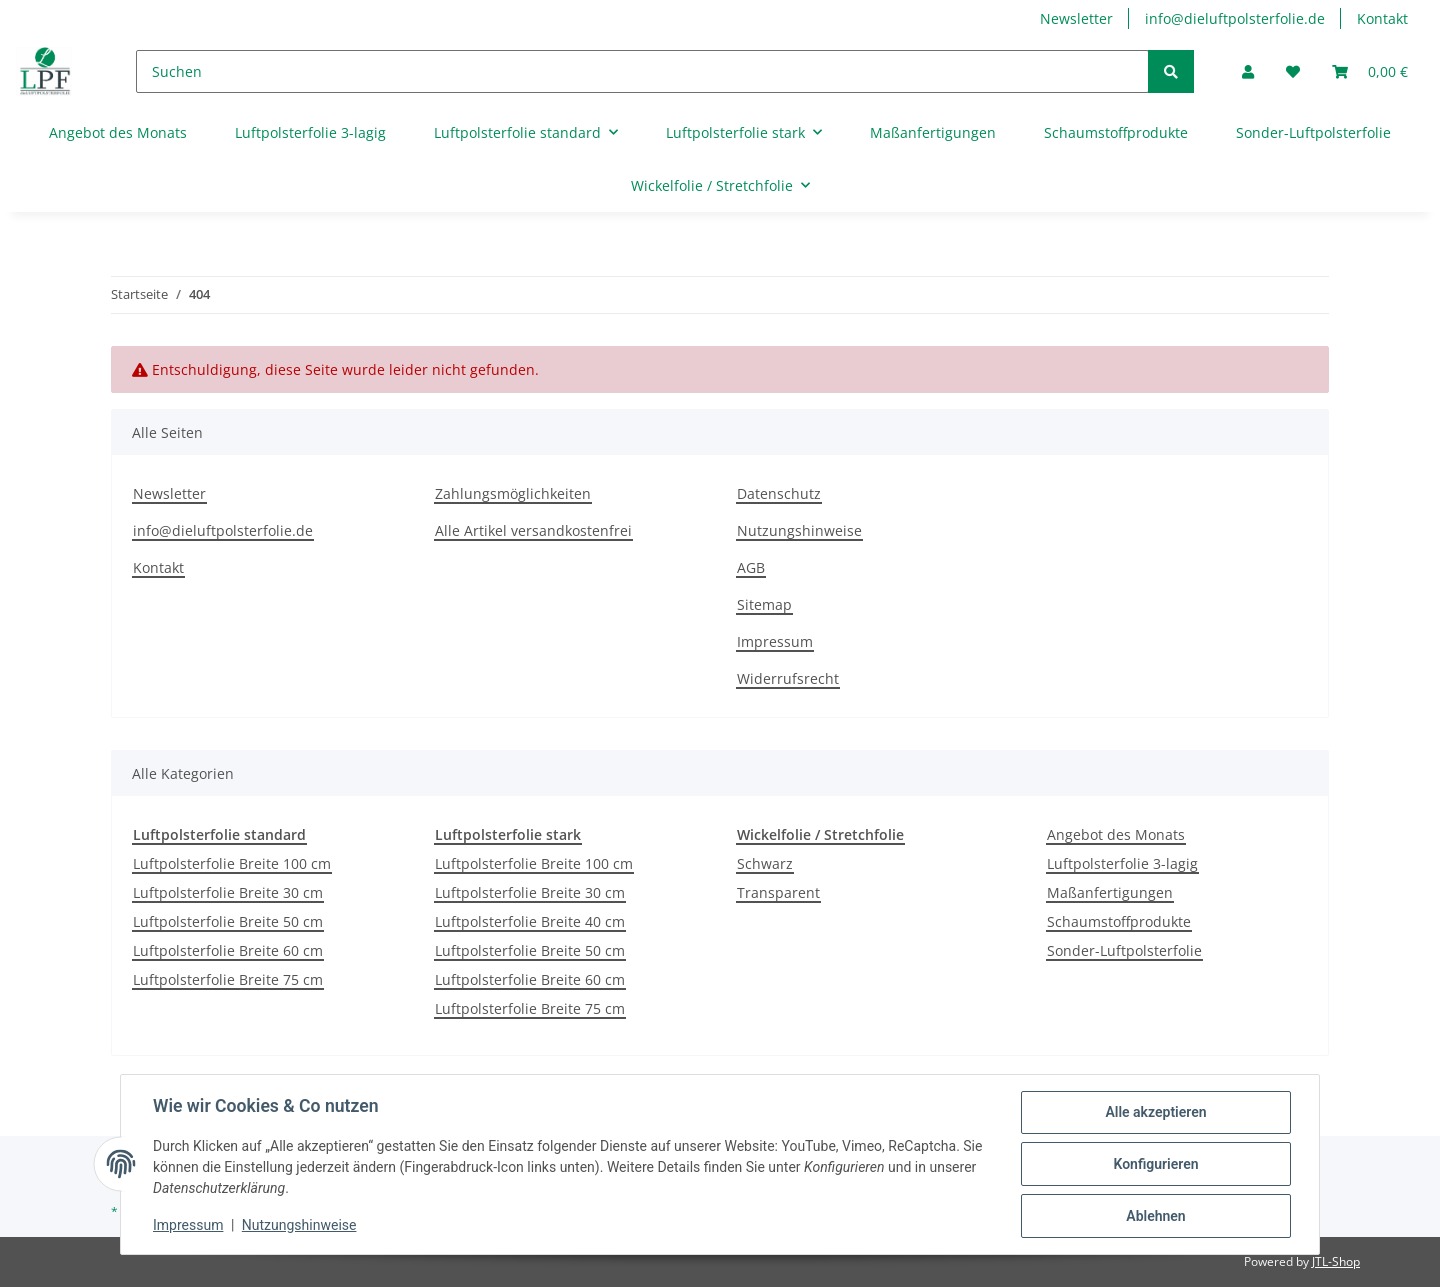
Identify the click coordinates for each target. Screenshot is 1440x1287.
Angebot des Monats (1116, 834)
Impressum (775, 641)
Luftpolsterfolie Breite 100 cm (232, 863)
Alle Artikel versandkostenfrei (533, 530)
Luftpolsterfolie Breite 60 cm (228, 950)
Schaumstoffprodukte (1119, 921)
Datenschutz (779, 493)
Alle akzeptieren (1155, 1112)
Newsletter (1076, 18)
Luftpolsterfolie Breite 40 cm (530, 921)
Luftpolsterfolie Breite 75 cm (228, 979)
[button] (1248, 71)
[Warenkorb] (1370, 71)
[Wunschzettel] (1293, 71)
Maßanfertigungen (1110, 892)
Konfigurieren (1155, 1164)
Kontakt (1382, 18)
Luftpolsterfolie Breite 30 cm (228, 892)
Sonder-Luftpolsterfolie (1124, 950)
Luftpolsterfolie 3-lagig (1122, 863)
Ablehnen (1155, 1216)
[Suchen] (642, 71)
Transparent (778, 892)
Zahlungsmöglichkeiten (513, 493)
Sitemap (764, 604)
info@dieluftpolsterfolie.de (1235, 18)
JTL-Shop (1336, 1261)
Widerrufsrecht (788, 678)
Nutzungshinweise (799, 530)
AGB (751, 567)
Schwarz (765, 863)
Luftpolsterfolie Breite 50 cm (228, 921)
